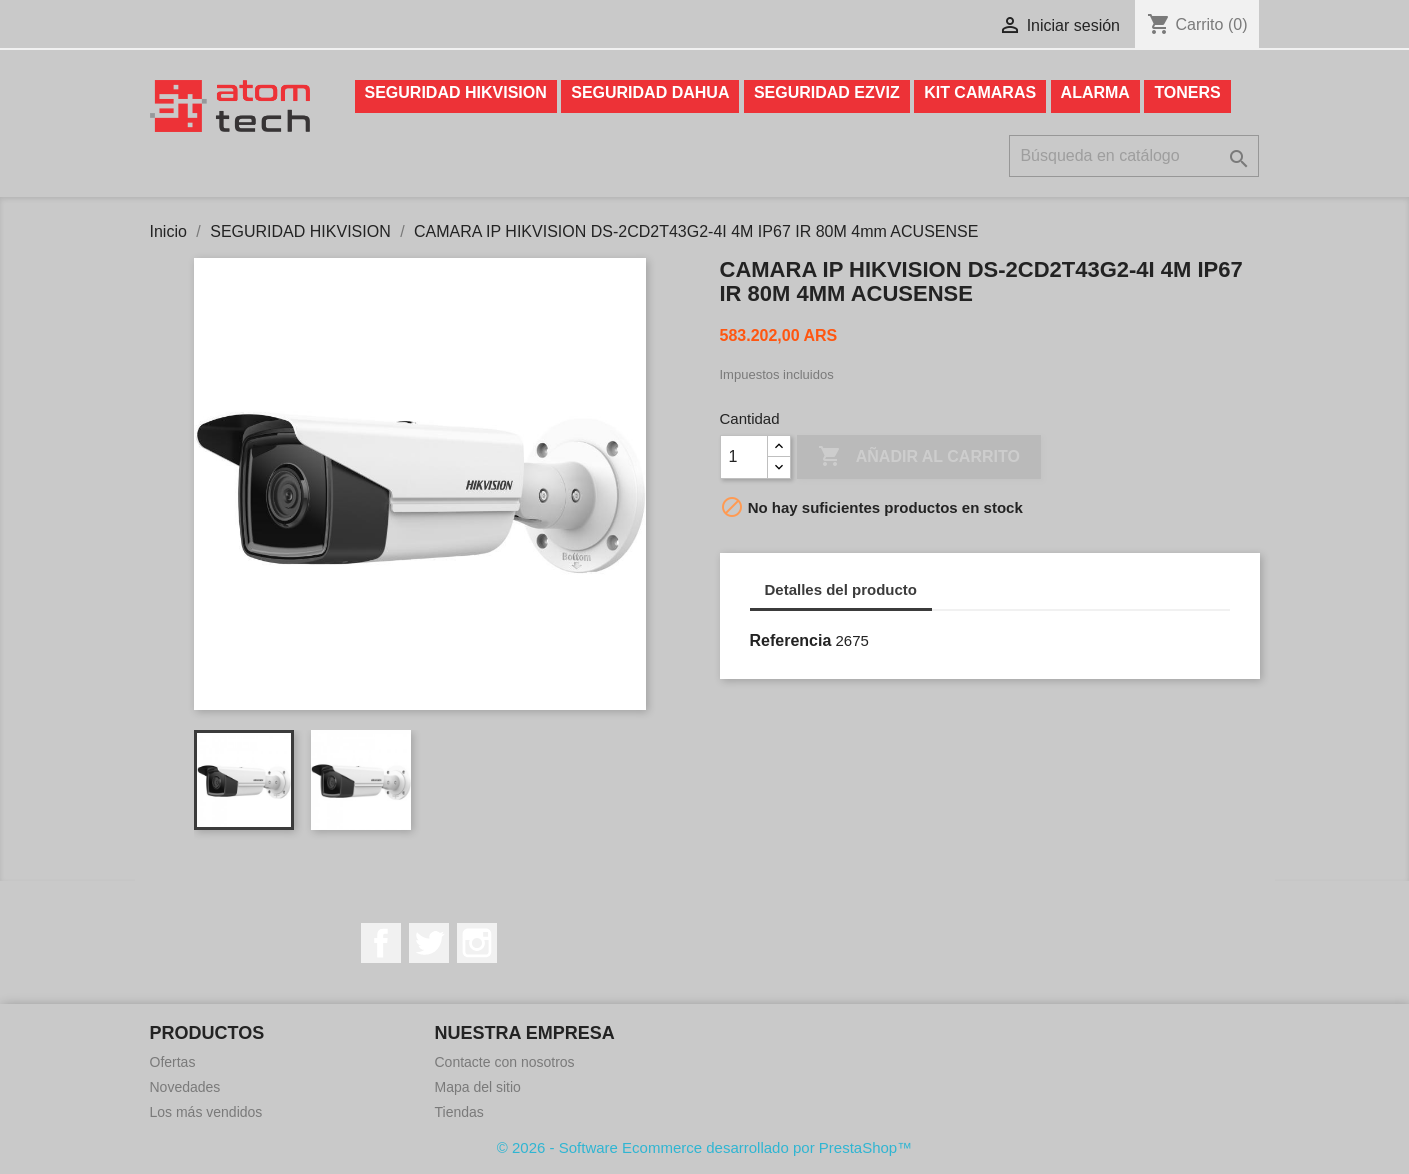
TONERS (1187, 92)
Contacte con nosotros (505, 1062)
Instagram (477, 943)
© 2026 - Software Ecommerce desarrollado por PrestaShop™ (704, 1147)
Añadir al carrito (919, 457)
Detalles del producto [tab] (841, 589)
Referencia (791, 640)
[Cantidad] (744, 457)
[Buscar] (1134, 156)
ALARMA (1095, 92)
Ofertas (173, 1062)
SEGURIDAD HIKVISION (456, 92)
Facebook (381, 943)
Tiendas (459, 1112)
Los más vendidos (206, 1112)
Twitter (429, 943)
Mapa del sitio (478, 1087)
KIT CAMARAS (980, 92)
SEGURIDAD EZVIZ (827, 92)
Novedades (185, 1087)
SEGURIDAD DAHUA (650, 92)
